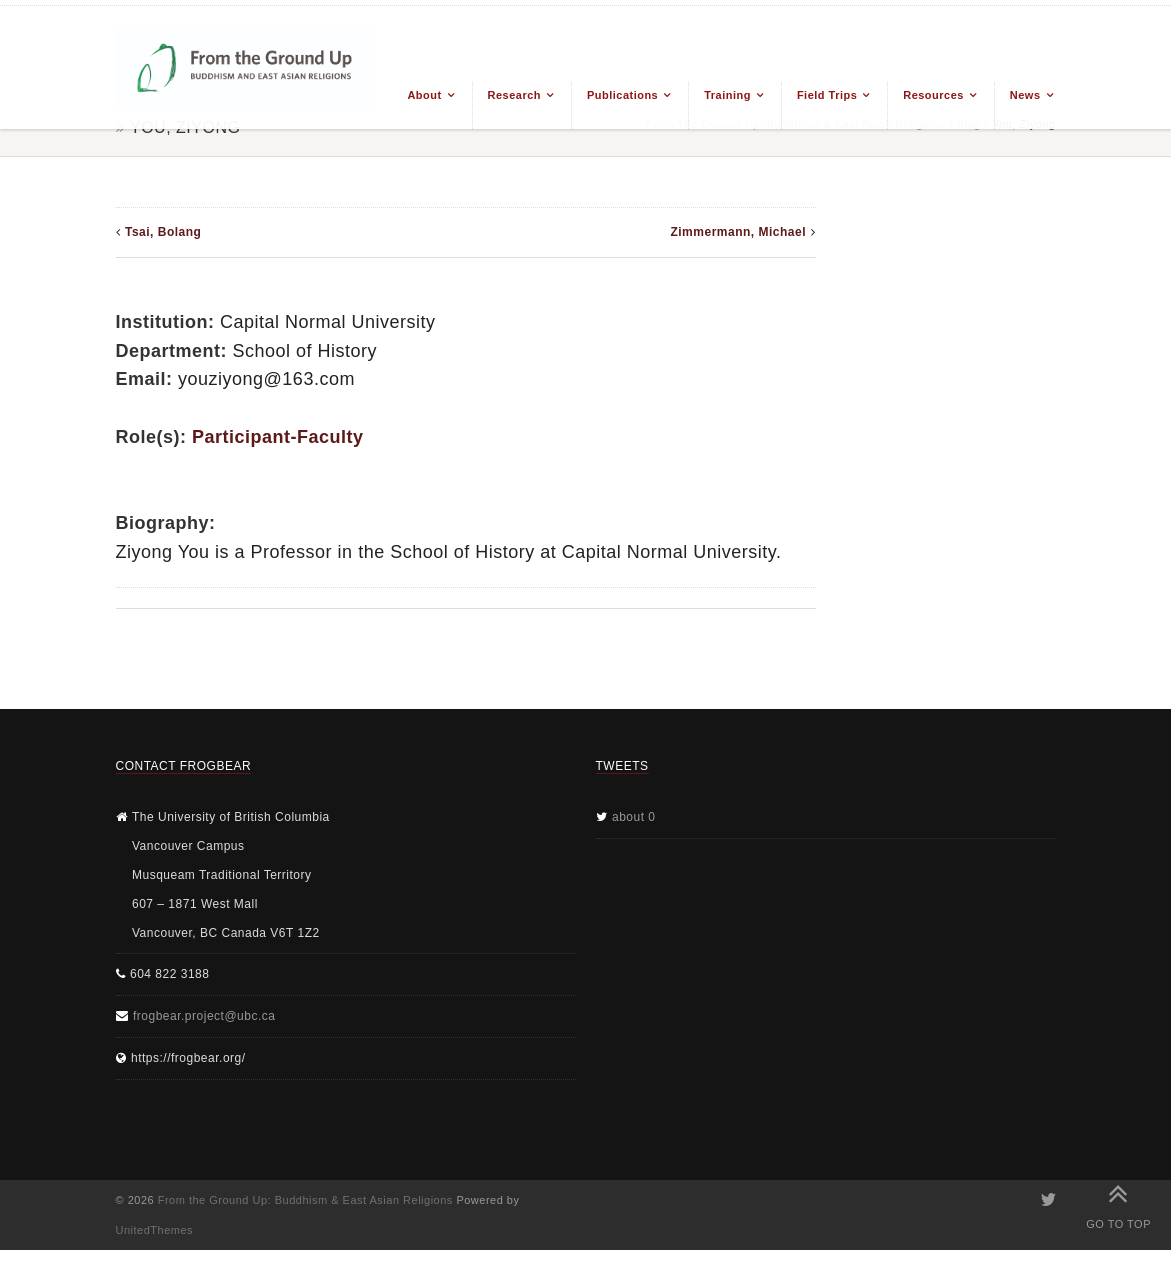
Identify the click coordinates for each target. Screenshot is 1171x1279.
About (424, 95)
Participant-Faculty (278, 437)
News (1025, 95)
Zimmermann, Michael (738, 232)
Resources (933, 95)
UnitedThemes (155, 1230)
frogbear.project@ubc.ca (204, 1016)
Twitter (1047, 1200)
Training (727, 95)
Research (514, 95)
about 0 (634, 817)
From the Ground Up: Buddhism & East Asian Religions (305, 1200)
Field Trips (827, 95)
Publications (622, 95)
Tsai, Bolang (163, 232)
